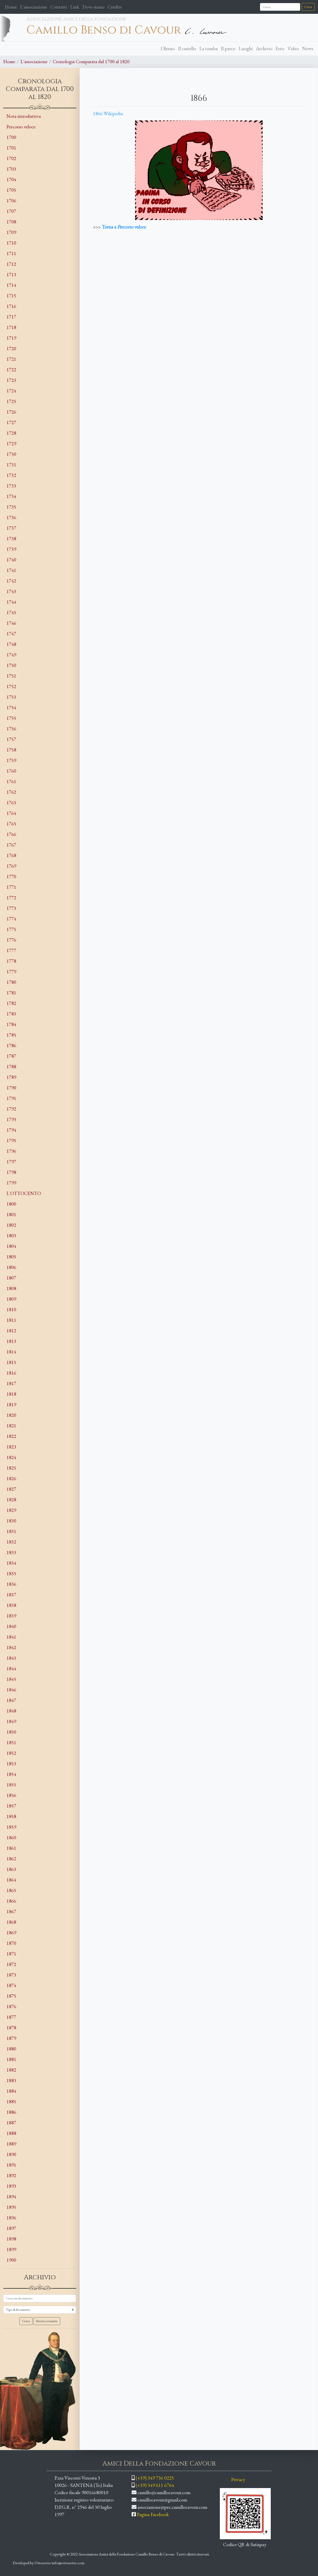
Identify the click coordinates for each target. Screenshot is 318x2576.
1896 (11, 2217)
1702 (11, 158)
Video (293, 48)
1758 (11, 750)
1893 (11, 2186)
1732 (11, 475)
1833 (11, 1552)
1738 (11, 538)
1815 (11, 1362)
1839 (11, 1616)
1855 (11, 1785)
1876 (11, 2006)
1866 (11, 1901)
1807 (11, 1278)
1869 (11, 1932)
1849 (11, 1721)
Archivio (264, 48)
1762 (11, 792)
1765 (11, 823)
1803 (11, 1235)
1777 (11, 950)
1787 (11, 1056)
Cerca (308, 7)
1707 (11, 211)
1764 (11, 813)
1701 (11, 148)
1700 (11, 137)
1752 (11, 686)
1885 (11, 2101)
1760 (11, 771)
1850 (11, 1732)
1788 (11, 1066)
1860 (11, 1837)
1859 (11, 1827)
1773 (11, 908)
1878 (11, 2027)
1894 (11, 2196)
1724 (11, 390)
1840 (11, 1626)
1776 (11, 940)
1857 (11, 1806)
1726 (11, 412)
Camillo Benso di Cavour (104, 30)
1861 (11, 1848)
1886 (11, 2112)
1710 (11, 243)
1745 (11, 612)
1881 (11, 2059)
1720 (11, 348)
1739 (11, 549)
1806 (11, 1267)
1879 (11, 2038)
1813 (11, 1341)
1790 (11, 1088)
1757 (11, 739)
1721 (11, 359)
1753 (11, 697)
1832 (11, 1542)
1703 (11, 169)
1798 (11, 1172)
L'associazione (33, 7)
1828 (11, 1499)
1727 (11, 422)
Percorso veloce (20, 126)
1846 (11, 1689)
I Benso (168, 48)
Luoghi (246, 48)
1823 (11, 1447)
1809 (11, 1299)
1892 (11, 2175)
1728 (11, 433)
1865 (11, 1890)
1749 (11, 655)
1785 (11, 1035)
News (307, 48)
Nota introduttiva (23, 116)
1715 (11, 295)
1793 (11, 1119)
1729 (11, 443)
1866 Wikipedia (108, 113)
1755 (11, 718)
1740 (11, 559)
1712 (11, 264)
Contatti (58, 7)
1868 (11, 1922)
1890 (11, 2154)
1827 (11, 1489)
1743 (11, 591)
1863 (11, 1869)
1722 (11, 369)
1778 (11, 961)
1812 (11, 1330)
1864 (11, 1880)
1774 (11, 919)
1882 (11, 2070)
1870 (11, 1943)
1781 (11, 992)
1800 (11, 1204)
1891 (11, 2165)
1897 (11, 2228)
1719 (11, 338)
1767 (11, 845)
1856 (11, 1795)
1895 (11, 2207)
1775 (11, 929)
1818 (11, 1394)
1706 (11, 200)
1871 (11, 1953)
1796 (11, 1151)
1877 (11, 2017)
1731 (11, 464)
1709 (11, 232)
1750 (11, 665)
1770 (11, 876)
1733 (11, 486)
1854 (11, 1774)
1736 (11, 517)
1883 (11, 2080)
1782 (11, 1003)
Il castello (187, 48)
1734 (11, 496)
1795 (11, 1140)
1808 (11, 1288)
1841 (11, 1637)
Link (74, 7)
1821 (11, 1425)
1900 (11, 2260)
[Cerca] (280, 7)
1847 (11, 1700)
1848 (11, 1711)
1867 (11, 1911)
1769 (11, 866)
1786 (11, 1045)
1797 (11, 1161)
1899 (11, 2249)
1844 (11, 1668)
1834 (11, 1563)
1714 (11, 285)
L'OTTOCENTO (23, 1193)
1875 (11, 1996)
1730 (11, 454)
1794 (11, 1130)
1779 (11, 971)
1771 (11, 887)
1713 (11, 274)
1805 (11, 1256)
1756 (11, 728)
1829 (11, 1510)
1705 (11, 190)
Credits (115, 7)
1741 (11, 570)
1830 (11, 1520)
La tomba (208, 48)
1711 (11, 253)
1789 (11, 1077)
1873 (11, 1975)
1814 (11, 1352)
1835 (11, 1573)
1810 (11, 1309)
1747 (11, 633)
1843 (11, 1658)
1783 (11, 1014)
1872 (11, 1964)
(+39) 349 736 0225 (155, 2478)
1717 (11, 317)
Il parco (228, 48)
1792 (11, 1109)
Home (11, 6)
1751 (11, 676)
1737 (11, 528)
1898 (11, 2239)
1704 (11, 179)
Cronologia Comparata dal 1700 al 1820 (91, 61)
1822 (11, 1436)
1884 (11, 2091)
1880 (11, 2049)
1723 (11, 380)
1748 (11, 644)
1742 (11, 581)
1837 (11, 1594)
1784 (11, 1024)
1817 (11, 1383)
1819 (11, 1404)
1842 (11, 1647)
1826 (11, 1478)
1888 (11, 2133)
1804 (11, 1246)
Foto (280, 48)
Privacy (238, 2479)
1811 (11, 1320)
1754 (11, 707)
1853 (11, 1763)
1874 (11, 1985)
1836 (11, 1584)
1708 (11, 222)
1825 (11, 1468)
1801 (11, 1214)
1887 (11, 2122)
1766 (11, 834)
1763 (11, 802)
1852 (11, 1753)
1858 (11, 1816)
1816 (11, 1373)
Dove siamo (93, 7)
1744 (11, 602)
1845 (11, 1679)
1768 (11, 855)
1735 (11, 507)
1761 (11, 781)
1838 (11, 1605)
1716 (11, 306)
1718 (11, 327)
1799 (11, 1183)
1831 (11, 1531)
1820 (11, 1415)
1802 (11, 1225)
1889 (11, 2144)
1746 (11, 623)
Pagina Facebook (153, 2514)
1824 (11, 1457)
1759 (11, 760)
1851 (11, 1742)
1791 (11, 1098)
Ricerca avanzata (47, 2321)
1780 (11, 982)
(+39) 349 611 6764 (155, 2485)
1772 (11, 897)
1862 (11, 1858)
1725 (11, 401)
